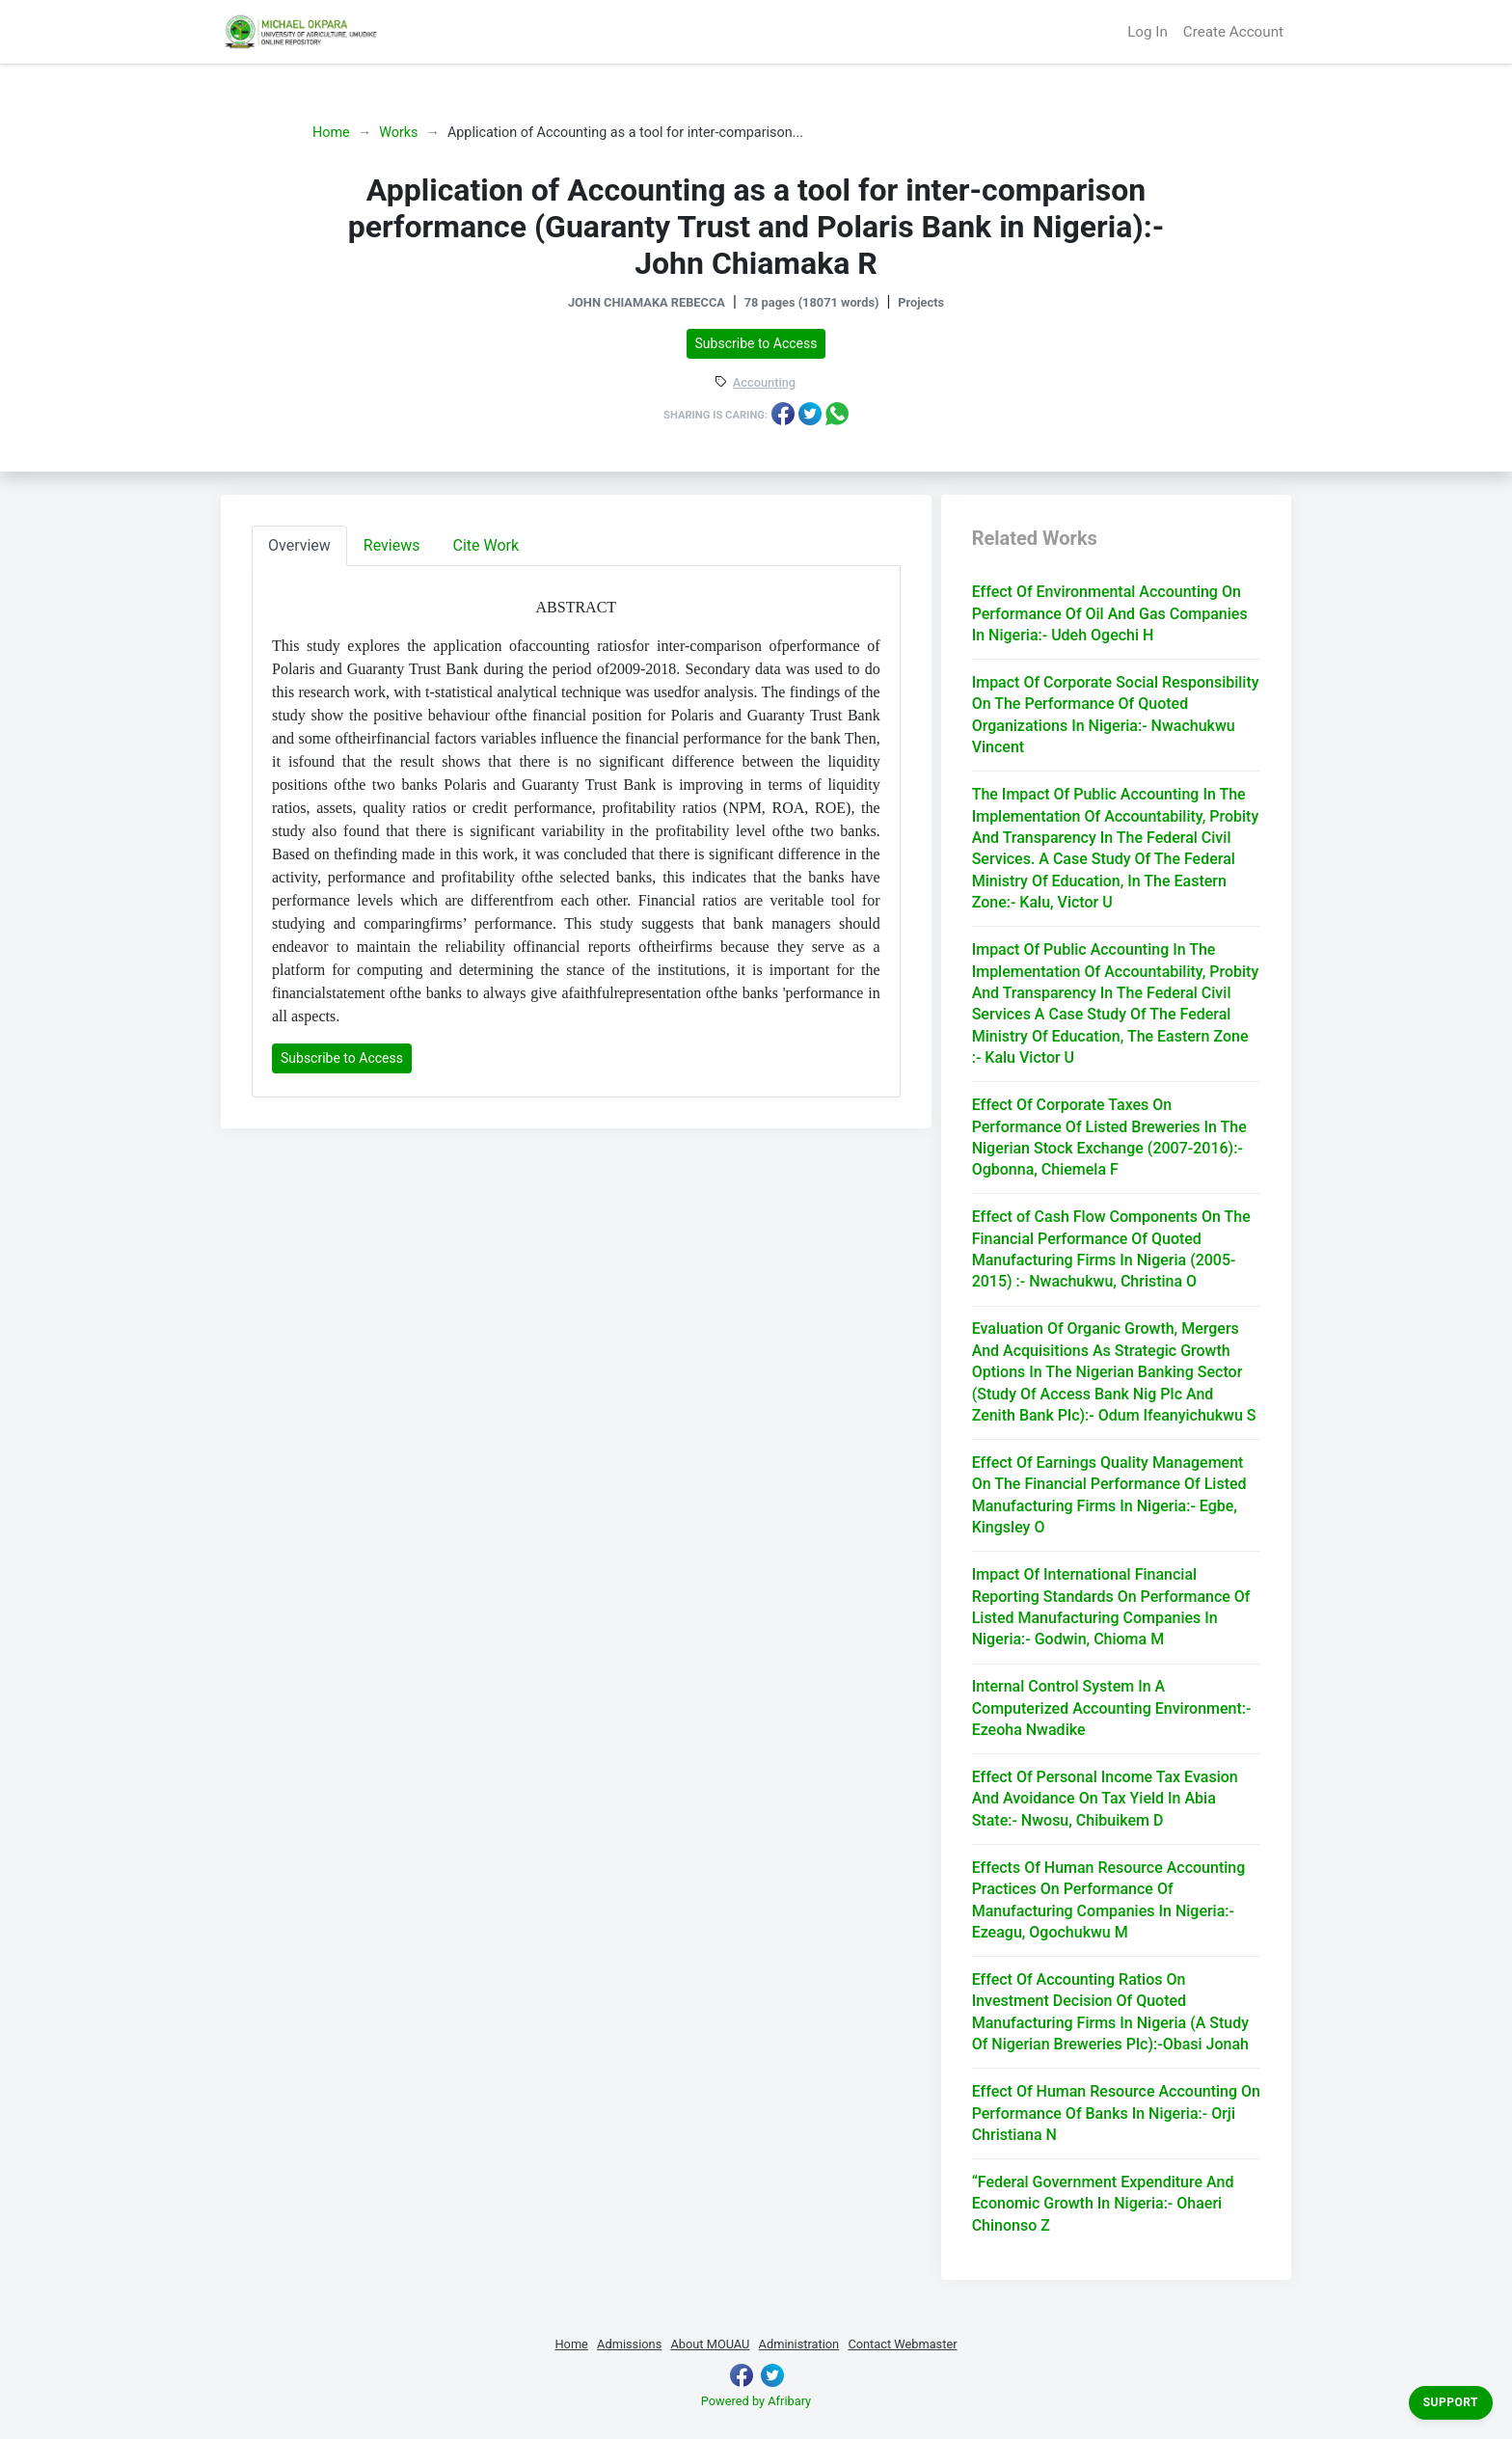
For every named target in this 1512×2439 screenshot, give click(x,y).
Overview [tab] (299, 545)
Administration (799, 2344)
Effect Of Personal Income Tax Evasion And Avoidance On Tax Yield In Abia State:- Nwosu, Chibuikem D (1105, 1798)
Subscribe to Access (756, 343)
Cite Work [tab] (486, 545)
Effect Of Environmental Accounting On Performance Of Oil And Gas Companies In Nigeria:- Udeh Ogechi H (1110, 613)
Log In (1147, 32)
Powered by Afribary (756, 2401)
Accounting (764, 383)
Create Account (1233, 32)
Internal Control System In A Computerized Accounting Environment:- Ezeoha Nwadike (1112, 1708)
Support (1450, 2402)
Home (331, 132)
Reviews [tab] (392, 545)
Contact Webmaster (902, 2344)
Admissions (629, 2344)
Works (398, 132)
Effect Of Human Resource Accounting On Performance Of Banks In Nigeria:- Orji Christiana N (1116, 2113)
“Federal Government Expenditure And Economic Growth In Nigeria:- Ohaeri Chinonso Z (1103, 2204)
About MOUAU (709, 2344)
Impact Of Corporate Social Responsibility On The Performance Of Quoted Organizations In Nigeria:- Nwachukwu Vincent (1115, 714)
